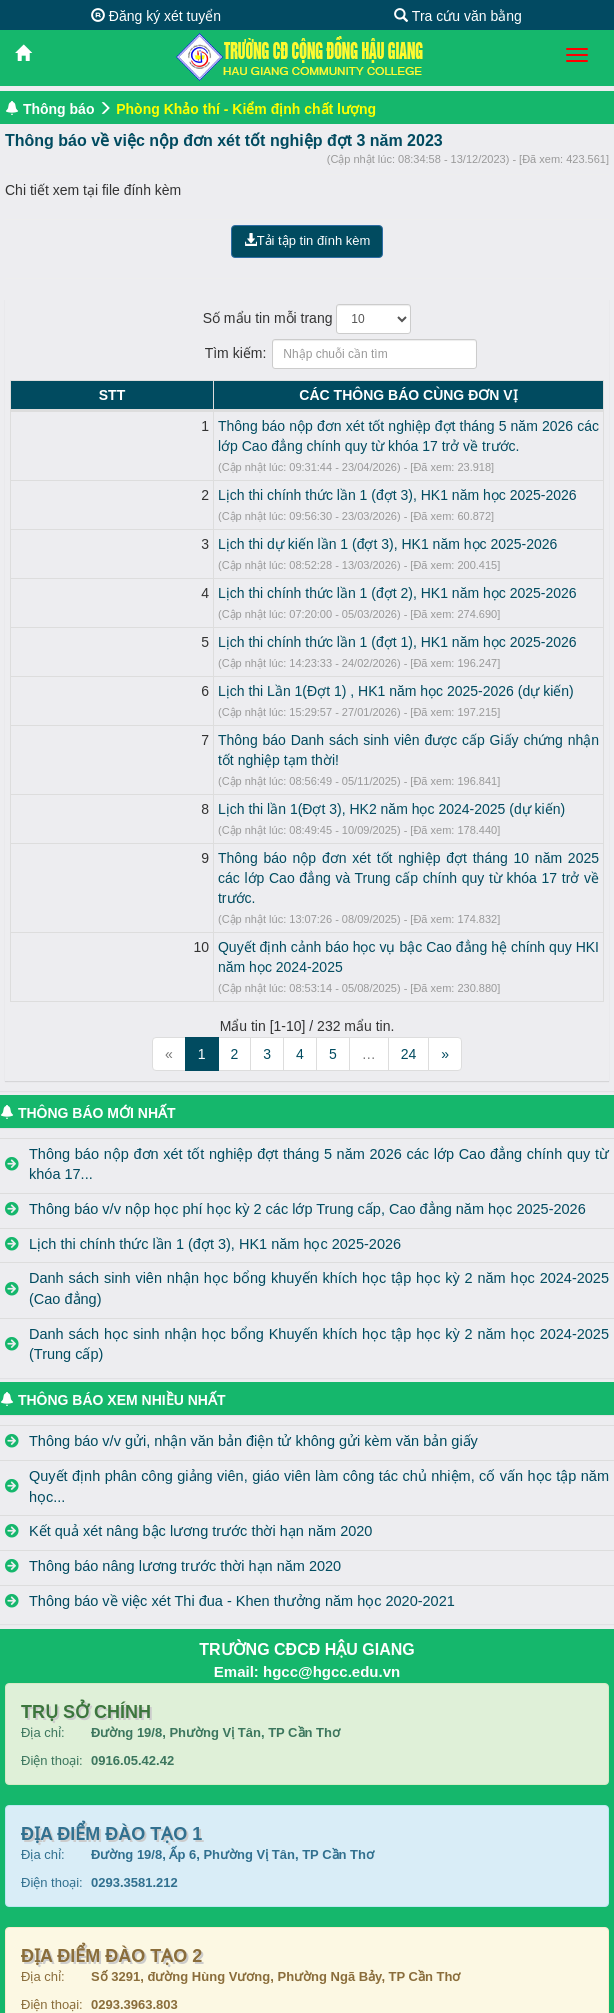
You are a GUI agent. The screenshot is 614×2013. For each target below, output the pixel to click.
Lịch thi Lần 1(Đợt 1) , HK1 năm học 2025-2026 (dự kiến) (229, 691)
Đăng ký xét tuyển (156, 16)
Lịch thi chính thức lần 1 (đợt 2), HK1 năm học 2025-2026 (230, 593)
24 (409, 994)
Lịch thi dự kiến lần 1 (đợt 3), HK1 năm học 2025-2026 (220, 544)
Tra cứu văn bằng (458, 16)
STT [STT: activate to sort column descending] (28, 395)
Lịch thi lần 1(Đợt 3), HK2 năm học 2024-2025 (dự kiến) (224, 789)
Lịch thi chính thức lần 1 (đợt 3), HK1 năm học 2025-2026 (230, 495)
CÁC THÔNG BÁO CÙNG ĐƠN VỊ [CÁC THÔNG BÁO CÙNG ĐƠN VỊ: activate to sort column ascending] (325, 395)
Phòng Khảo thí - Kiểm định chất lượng (246, 109)
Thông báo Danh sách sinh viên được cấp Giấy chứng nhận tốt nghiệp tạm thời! (299, 740)
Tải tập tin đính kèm (307, 240)
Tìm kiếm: (307, 354)
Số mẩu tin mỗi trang (307, 319)
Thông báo (59, 109)
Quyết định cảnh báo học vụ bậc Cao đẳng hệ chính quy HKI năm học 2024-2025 (305, 907)
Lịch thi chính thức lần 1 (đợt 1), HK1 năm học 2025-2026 (230, 642)
